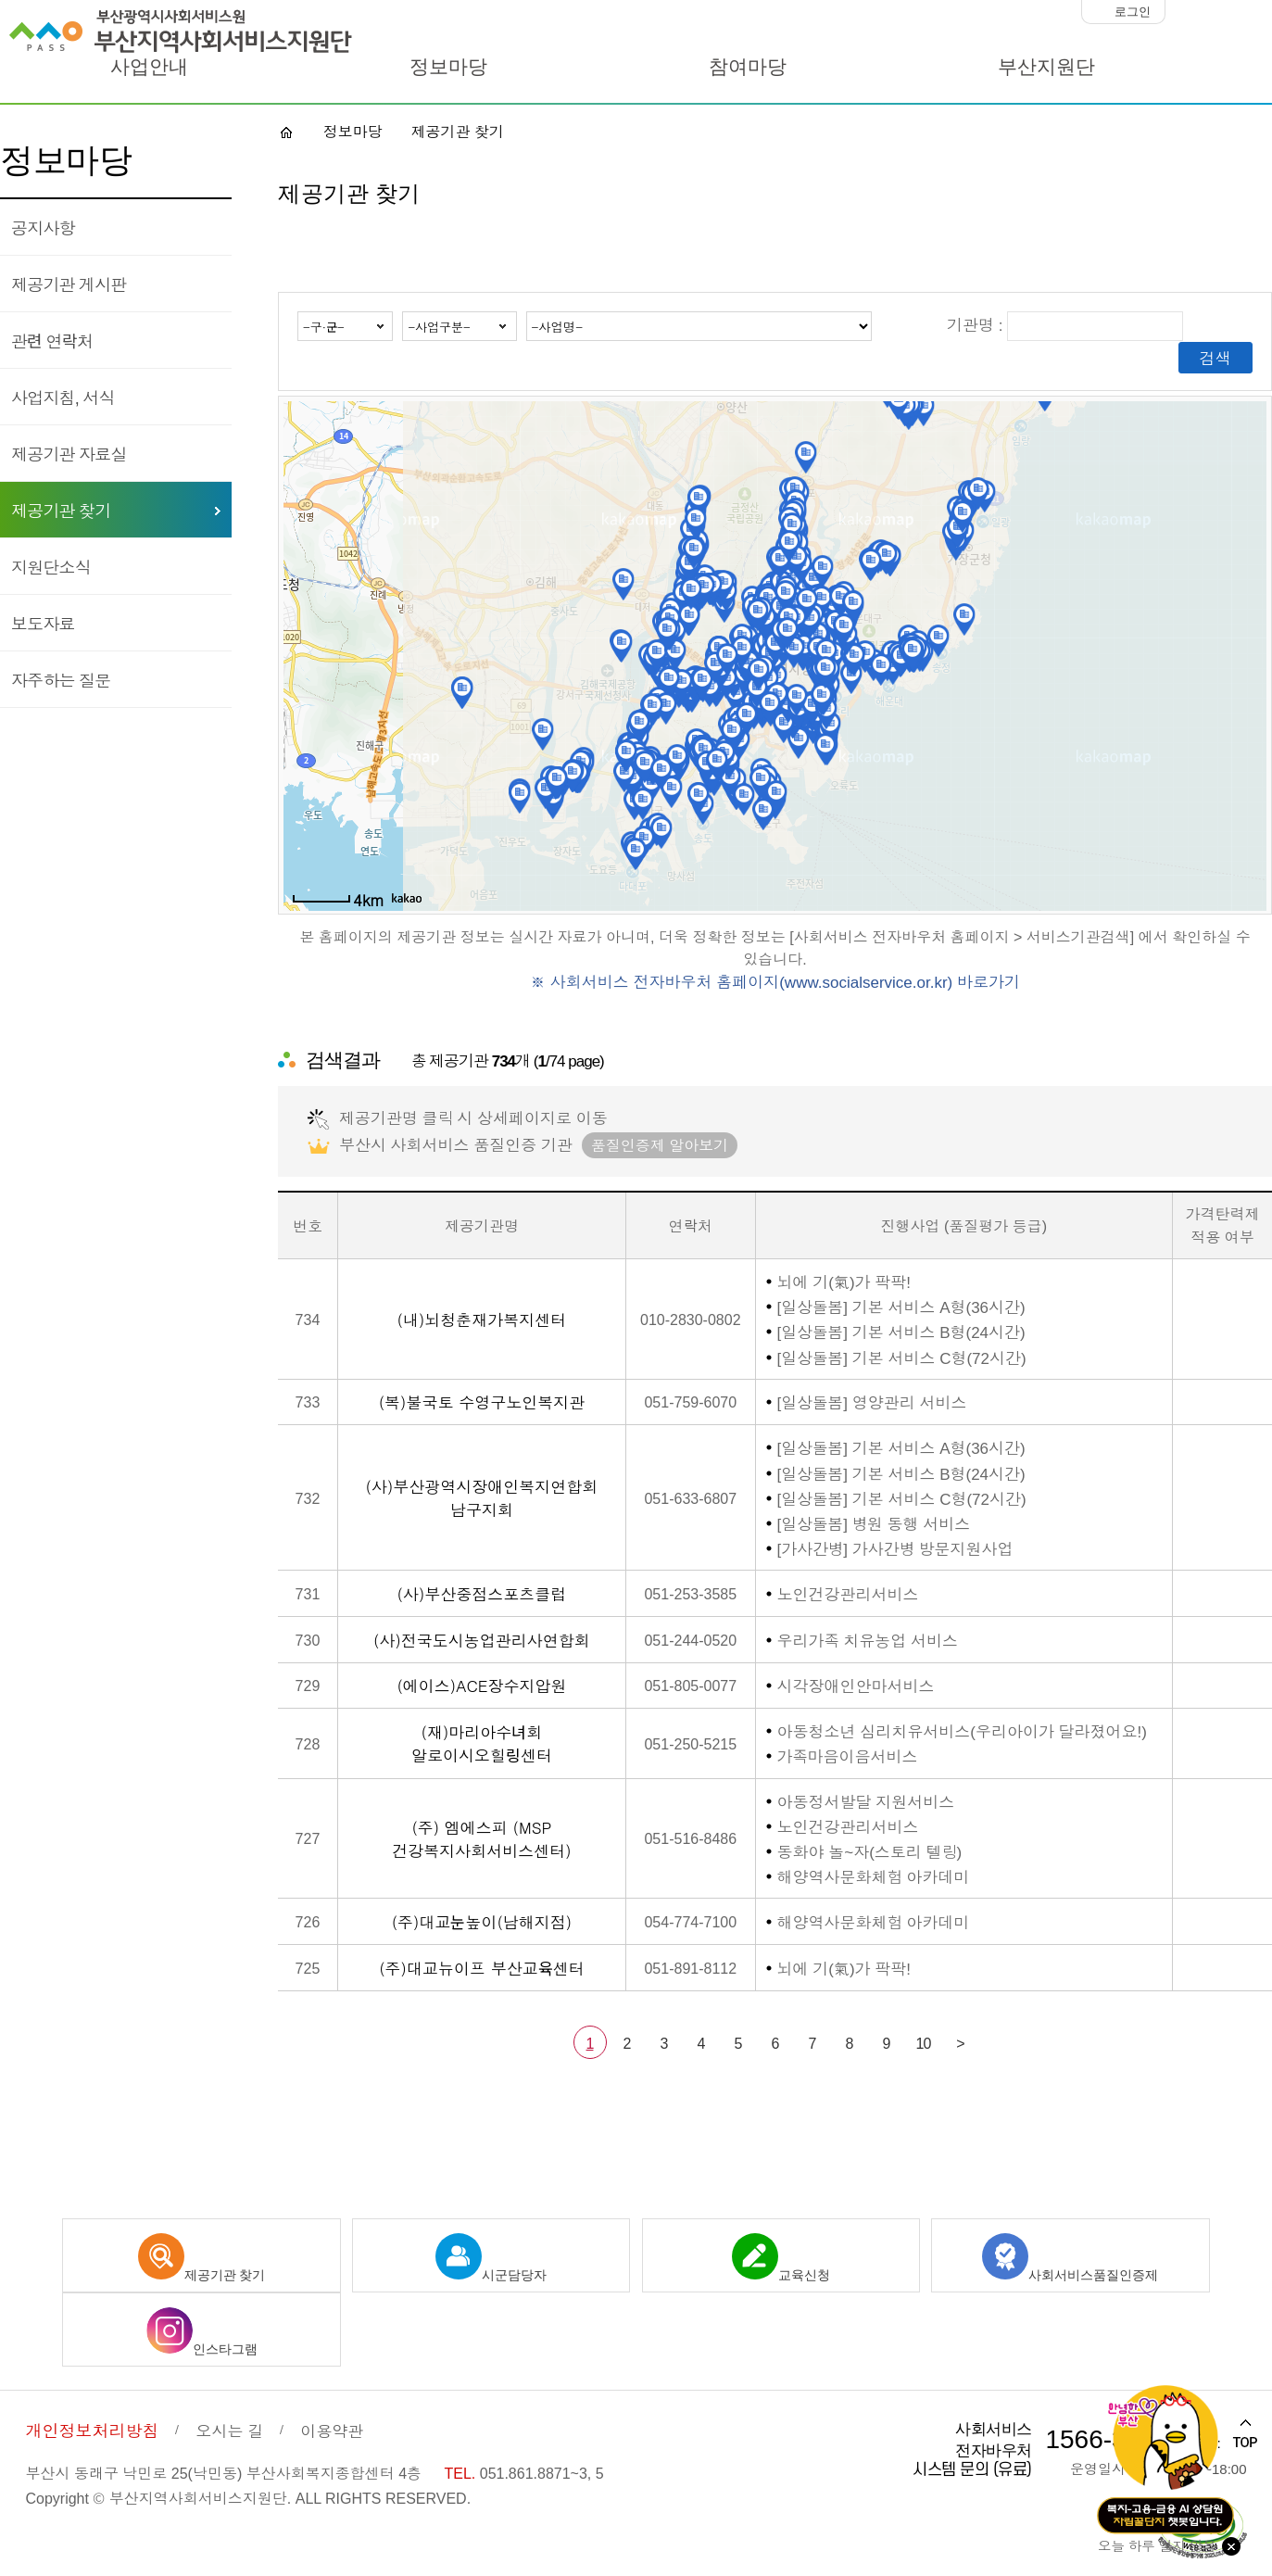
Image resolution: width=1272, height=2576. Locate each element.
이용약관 (331, 2430)
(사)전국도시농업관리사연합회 (481, 1639)
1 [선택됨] (590, 2042)
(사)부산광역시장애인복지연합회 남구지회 (482, 1497)
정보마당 (448, 67)
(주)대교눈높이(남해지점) (482, 1921)
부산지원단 (1046, 67)
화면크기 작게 (1184, 12)
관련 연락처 (52, 340)
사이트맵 (1214, 69)
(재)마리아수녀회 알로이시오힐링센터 (481, 1743)
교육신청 (781, 2257)
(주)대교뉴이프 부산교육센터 (481, 1967)
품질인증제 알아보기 (659, 1144)
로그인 (1133, 12)
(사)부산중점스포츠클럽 (482, 1593)
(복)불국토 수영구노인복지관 (482, 1401)
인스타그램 (202, 2331)
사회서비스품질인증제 (1070, 2257)
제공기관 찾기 (60, 510)
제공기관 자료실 (69, 453)
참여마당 (748, 67)
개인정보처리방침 (91, 2430)
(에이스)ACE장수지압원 (481, 1685)
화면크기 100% (1220, 12)
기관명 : (1065, 323)
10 (923, 2042)
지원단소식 (51, 566)
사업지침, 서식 (63, 397)
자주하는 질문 (60, 679)
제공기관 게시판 (69, 283)
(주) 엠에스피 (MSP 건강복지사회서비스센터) (481, 1838)
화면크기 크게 (1257, 12)
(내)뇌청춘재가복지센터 (482, 1319)
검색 (1215, 357)
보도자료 (43, 623)
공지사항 (43, 227)
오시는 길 (229, 2430)
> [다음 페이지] (959, 2042)
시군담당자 (491, 2257)
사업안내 (149, 67)
